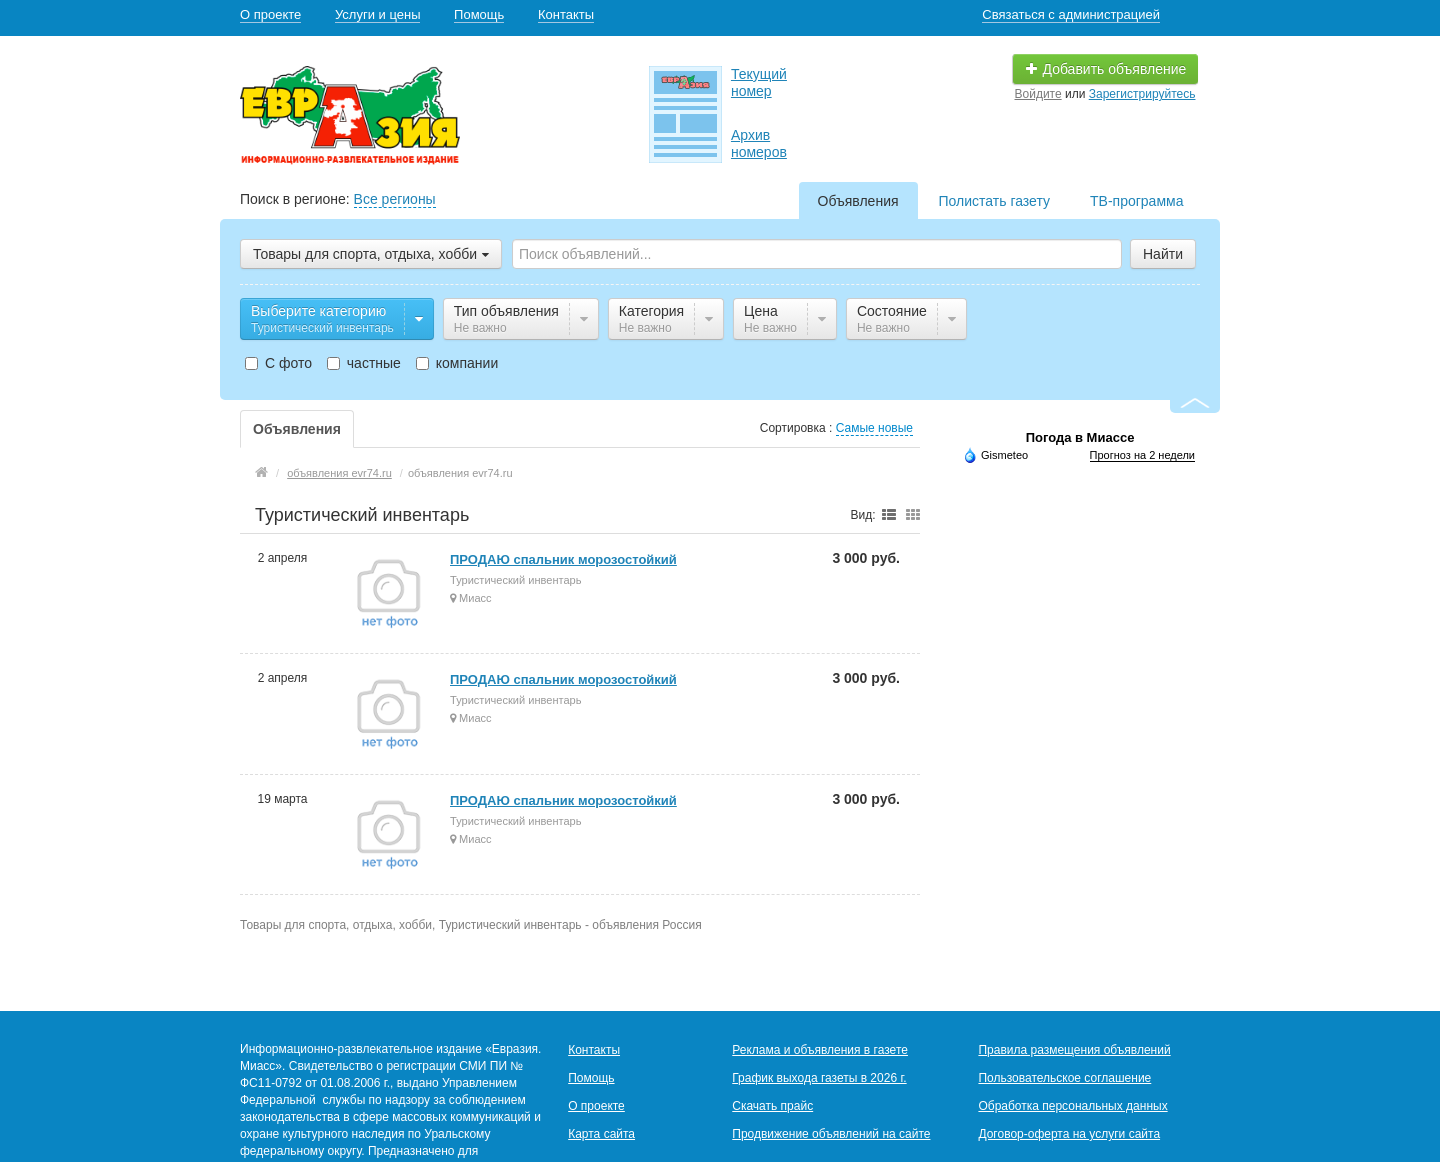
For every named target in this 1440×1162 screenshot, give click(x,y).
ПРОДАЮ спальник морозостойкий (563, 559)
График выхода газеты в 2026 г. (819, 1078)
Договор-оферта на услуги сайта (1069, 1134)
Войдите (1038, 94)
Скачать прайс (772, 1106)
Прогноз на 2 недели (1142, 455)
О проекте (270, 14)
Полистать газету (994, 201)
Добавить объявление (1106, 69)
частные (364, 363)
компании (457, 363)
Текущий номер (759, 82)
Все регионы (395, 199)
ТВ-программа (1136, 201)
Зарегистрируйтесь (1142, 94)
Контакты (566, 14)
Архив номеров (759, 143)
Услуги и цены (378, 14)
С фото (278, 363)
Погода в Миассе (1080, 437)
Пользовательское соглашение (1064, 1078)
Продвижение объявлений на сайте (831, 1134)
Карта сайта (601, 1134)
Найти (1163, 254)
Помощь (479, 14)
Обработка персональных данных (1072, 1106)
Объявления (858, 201)
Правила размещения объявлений (1074, 1050)
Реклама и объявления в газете (820, 1050)
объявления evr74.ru (339, 473)
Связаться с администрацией (1071, 14)
